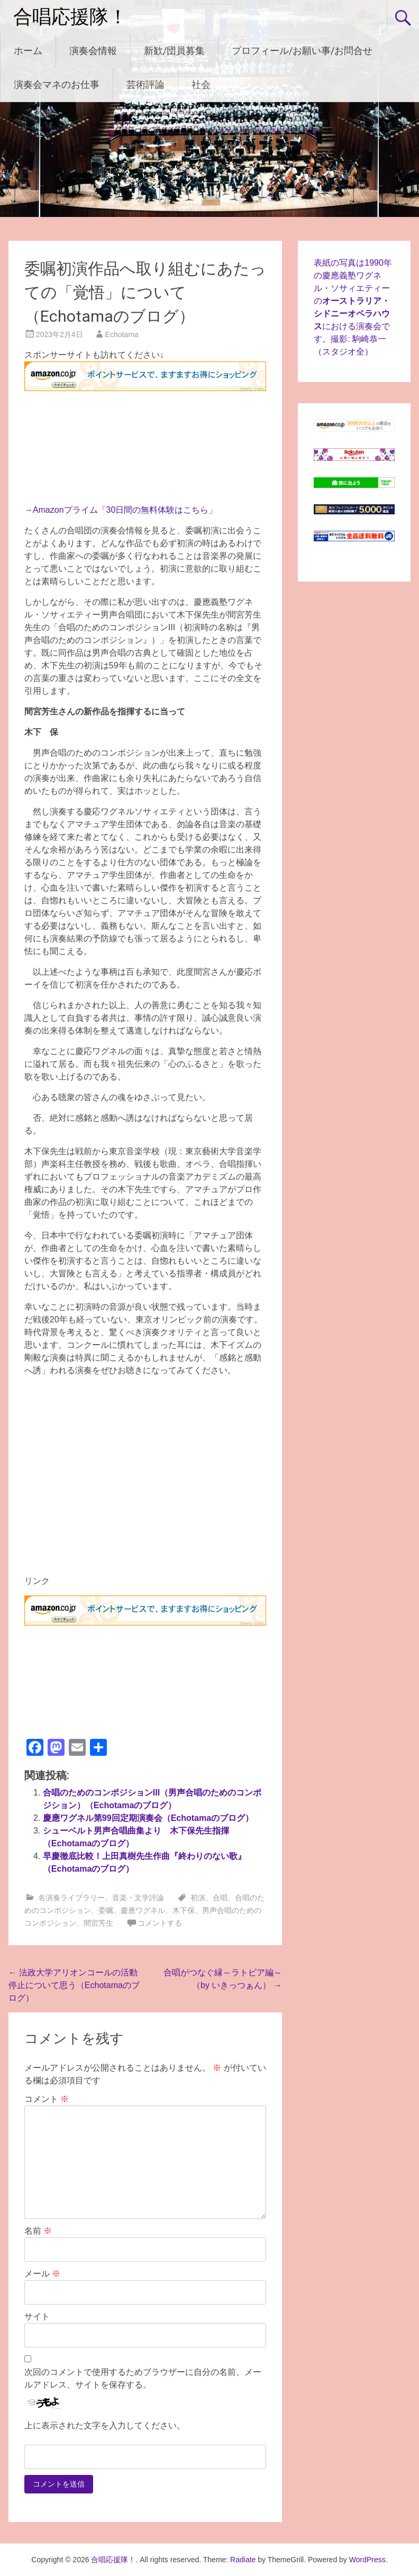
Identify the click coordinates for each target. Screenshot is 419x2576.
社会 (201, 84)
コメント (46, 2098)
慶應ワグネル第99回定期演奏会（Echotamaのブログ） (148, 1817)
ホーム (28, 50)
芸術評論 (145, 84)
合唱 (220, 1897)
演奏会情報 (93, 50)
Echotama (122, 334)
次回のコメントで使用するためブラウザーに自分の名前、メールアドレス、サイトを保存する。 (142, 2378)
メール (42, 2273)
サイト (37, 2316)
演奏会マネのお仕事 (56, 84)
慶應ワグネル (143, 1910)
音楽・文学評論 (138, 1897)
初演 (197, 1897)
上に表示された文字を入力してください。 (104, 2425)
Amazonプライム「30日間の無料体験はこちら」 (125, 509)
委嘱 (105, 1910)
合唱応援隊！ (70, 17)
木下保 (183, 1910)
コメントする (160, 1923)
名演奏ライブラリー (71, 1897)
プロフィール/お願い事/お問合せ (302, 50)
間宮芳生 (98, 1923)
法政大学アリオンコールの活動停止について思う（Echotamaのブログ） (74, 1985)
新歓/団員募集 (174, 50)
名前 (38, 2230)
